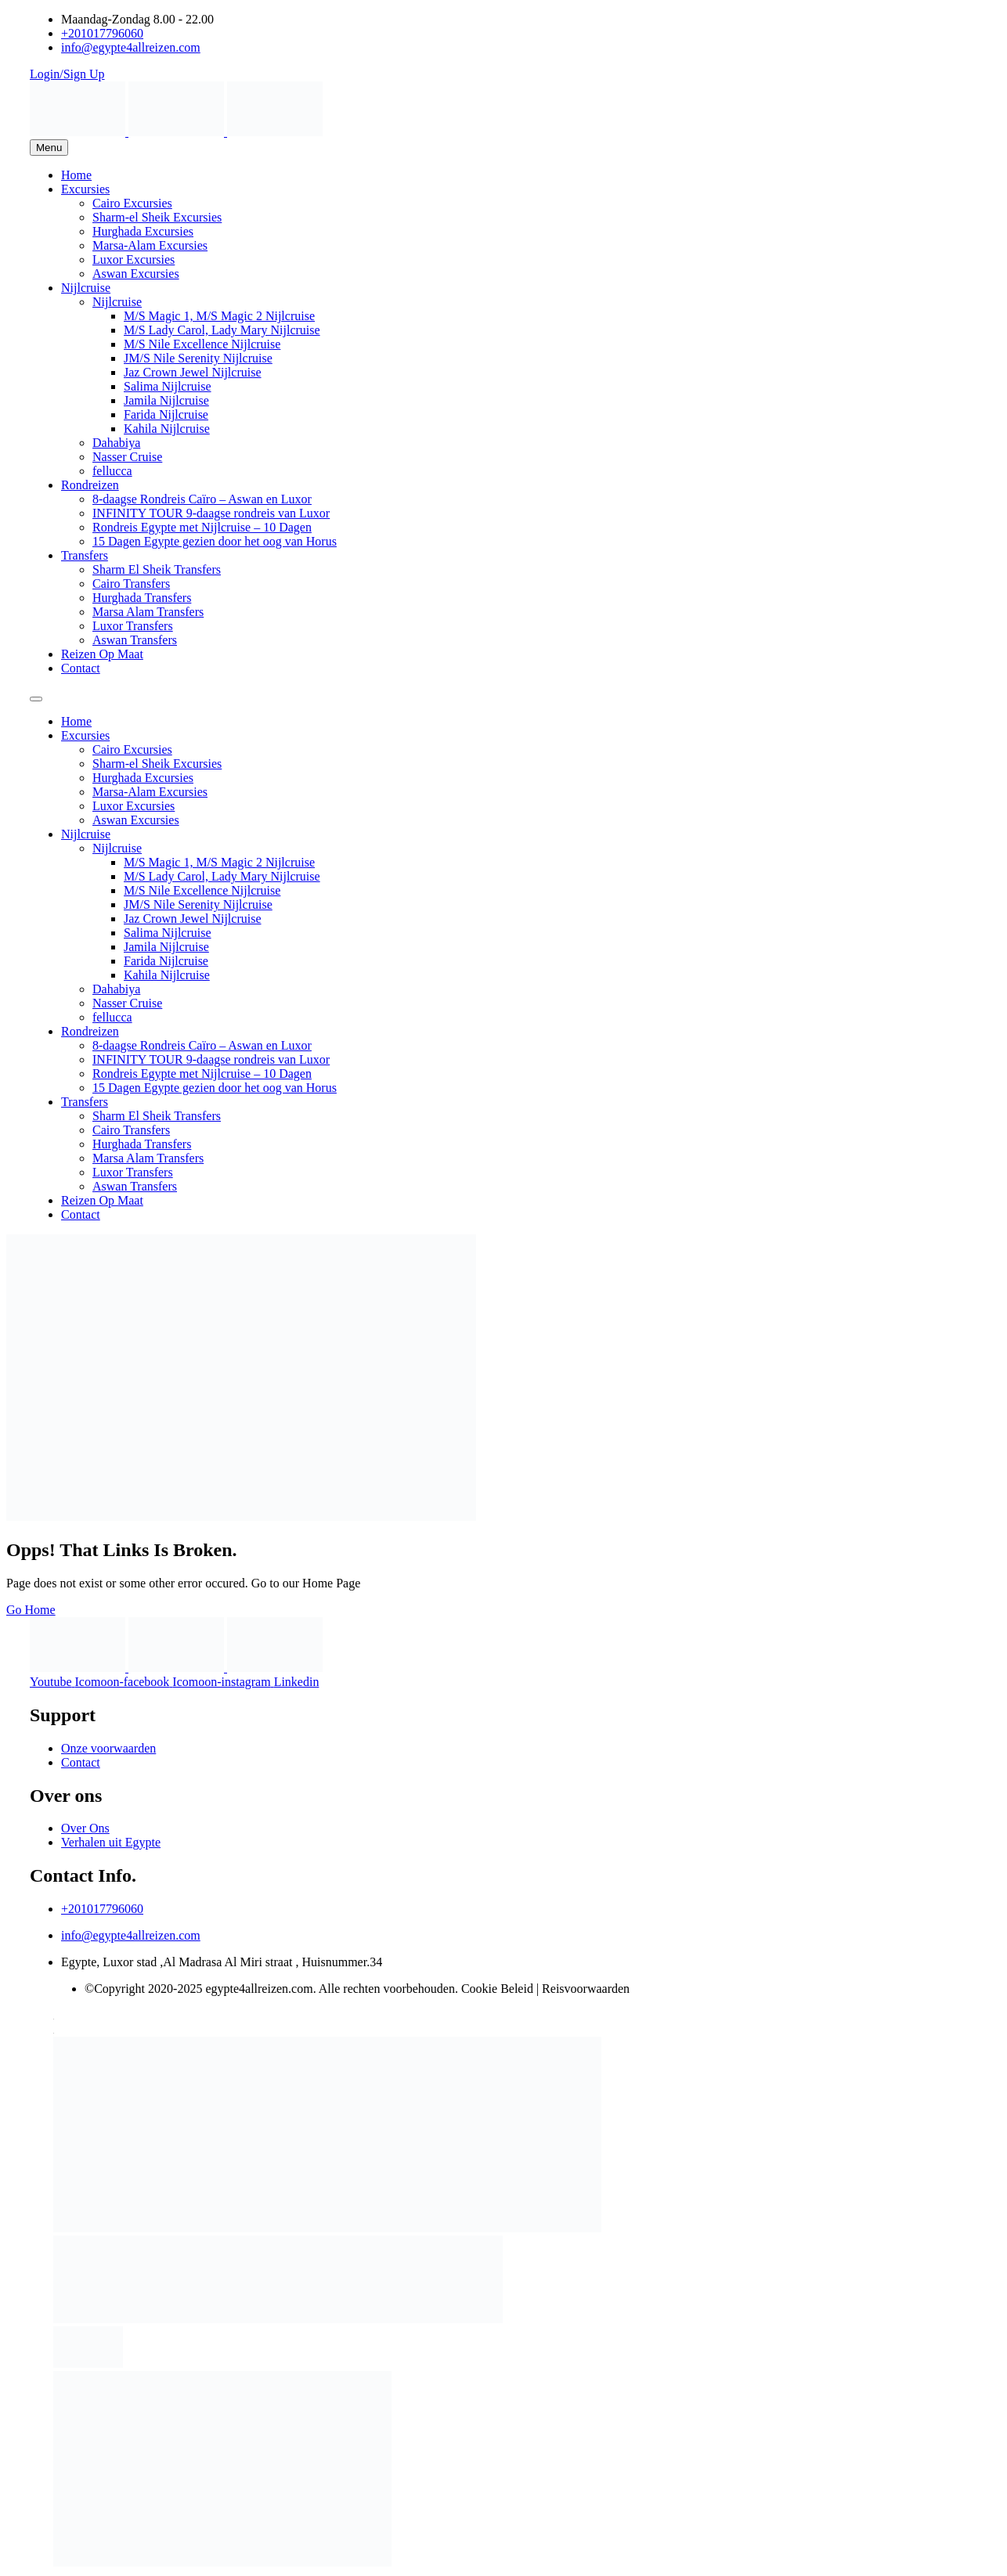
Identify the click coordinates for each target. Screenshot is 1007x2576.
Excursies (85, 189)
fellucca (112, 470)
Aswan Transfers (134, 640)
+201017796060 (102, 1908)
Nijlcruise (85, 287)
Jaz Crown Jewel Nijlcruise (193, 372)
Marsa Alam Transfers (148, 611)
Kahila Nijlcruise (167, 428)
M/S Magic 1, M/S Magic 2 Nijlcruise (219, 315)
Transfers (84, 555)
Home (76, 175)
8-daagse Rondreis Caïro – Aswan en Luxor (202, 499)
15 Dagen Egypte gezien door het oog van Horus (214, 541)
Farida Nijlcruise (166, 414)
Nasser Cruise (127, 456)
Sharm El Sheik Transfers (156, 569)
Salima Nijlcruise (167, 386)
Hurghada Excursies (142, 231)
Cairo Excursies (132, 203)
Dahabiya (116, 442)
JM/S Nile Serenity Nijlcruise (198, 358)
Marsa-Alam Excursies (150, 245)
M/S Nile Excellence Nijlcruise (202, 344)
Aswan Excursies (135, 273)
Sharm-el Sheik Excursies (157, 217)
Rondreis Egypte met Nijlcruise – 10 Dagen (202, 527)
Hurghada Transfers (141, 597)
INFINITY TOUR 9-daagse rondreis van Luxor (211, 513)
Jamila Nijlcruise (166, 400)
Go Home (31, 1609)
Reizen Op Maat (102, 654)
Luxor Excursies (133, 259)
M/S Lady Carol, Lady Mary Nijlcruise (222, 330)
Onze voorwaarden (108, 1748)
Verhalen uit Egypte (111, 1842)
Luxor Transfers (132, 625)
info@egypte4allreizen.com (130, 1935)
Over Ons (85, 1828)
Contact (80, 668)
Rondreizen (90, 485)
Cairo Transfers (131, 583)
